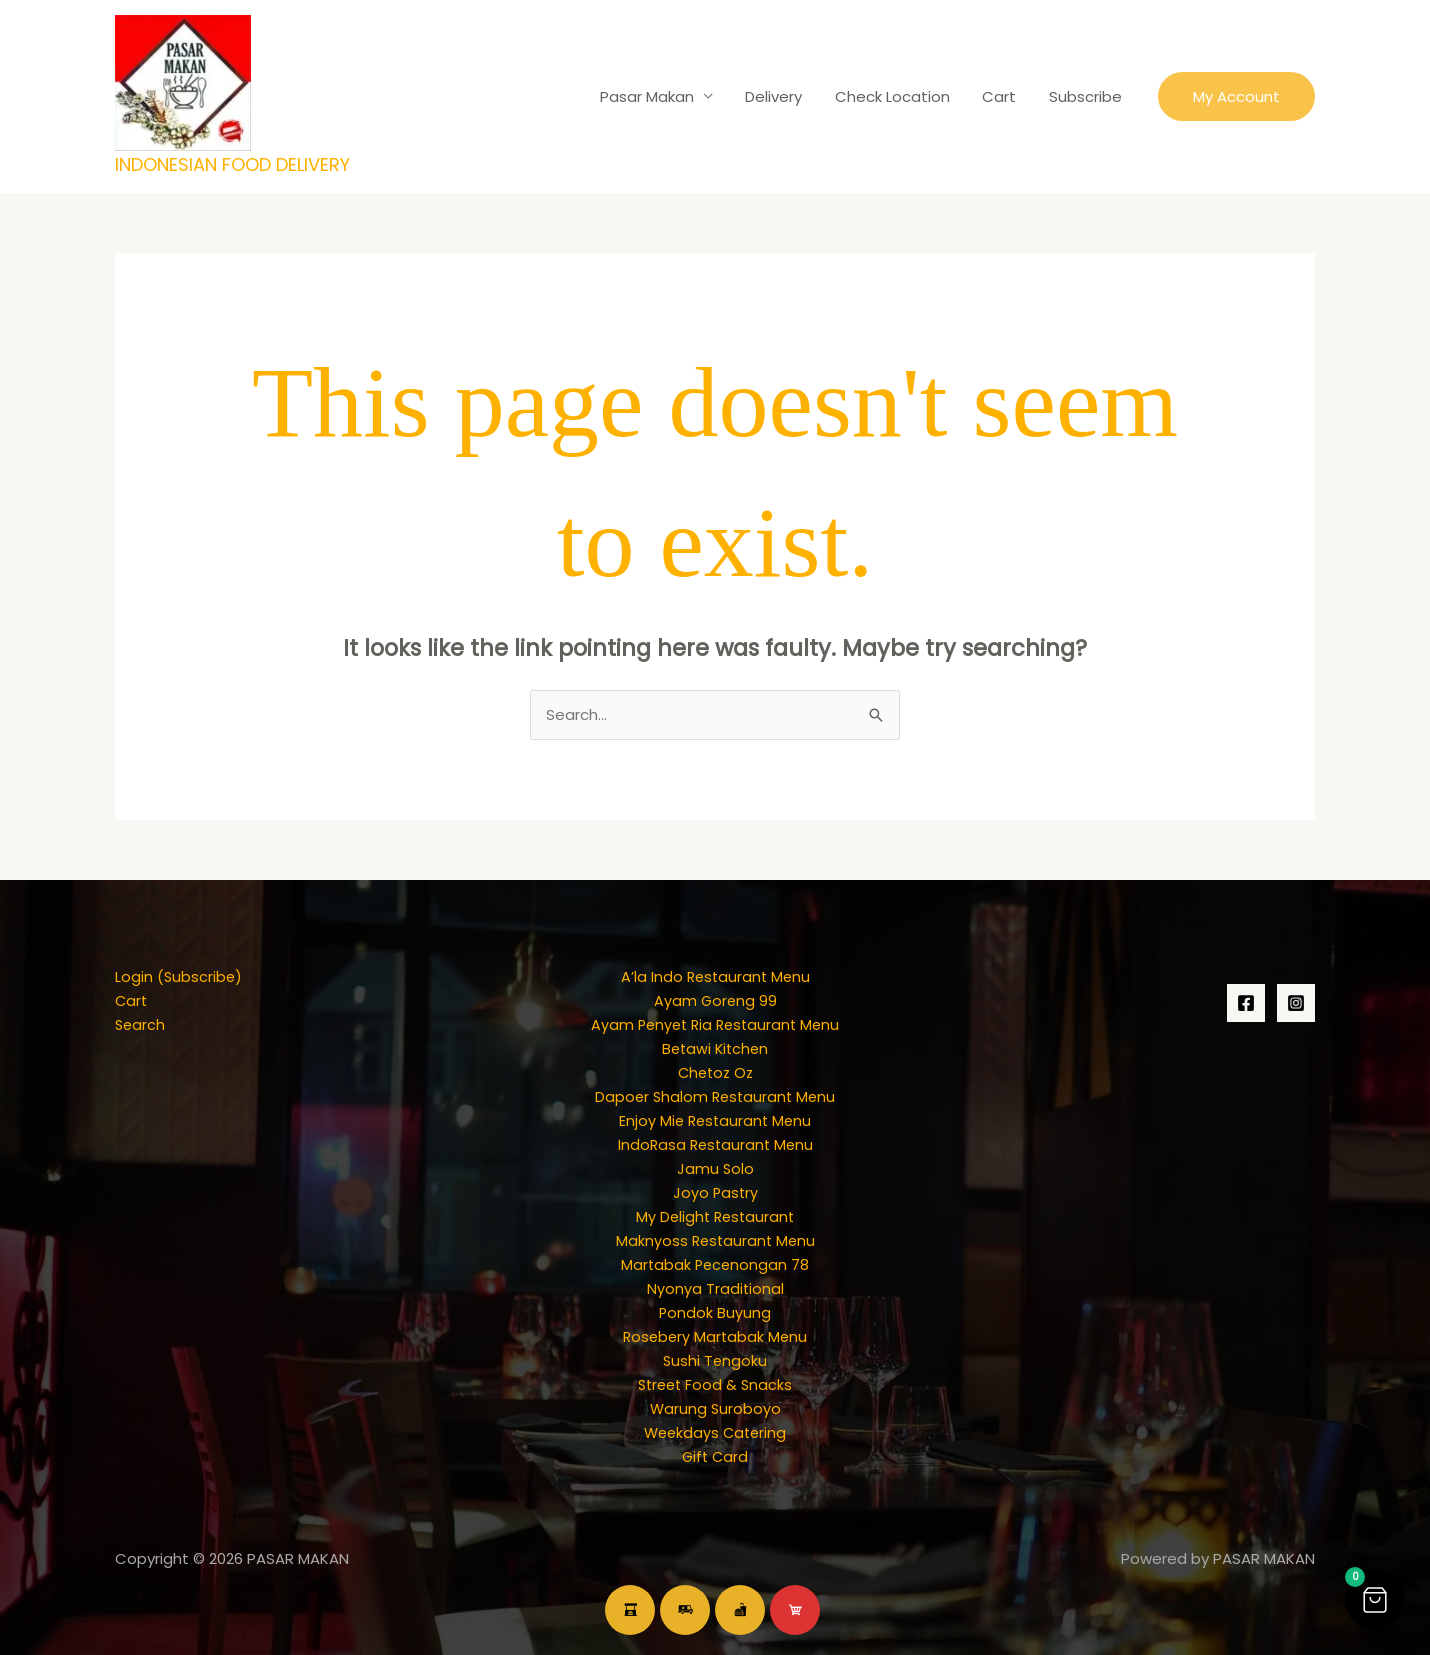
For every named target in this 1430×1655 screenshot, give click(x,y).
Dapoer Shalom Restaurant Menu (715, 1096)
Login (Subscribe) (179, 976)
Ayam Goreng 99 (715, 1000)
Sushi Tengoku (715, 1360)
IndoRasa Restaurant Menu (715, 1144)
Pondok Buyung (715, 1312)
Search (141, 1024)
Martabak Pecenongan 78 (715, 1264)
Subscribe (1086, 96)
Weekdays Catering (715, 1432)
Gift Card (715, 1456)
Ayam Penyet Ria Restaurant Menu (715, 1024)
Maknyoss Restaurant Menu (715, 1240)
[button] (1236, 96)
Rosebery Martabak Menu (715, 1336)
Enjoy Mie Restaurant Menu (715, 1120)
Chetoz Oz (715, 1072)
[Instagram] (1296, 1003)
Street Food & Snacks (715, 1384)
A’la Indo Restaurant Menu (715, 976)
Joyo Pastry (715, 1192)
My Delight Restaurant (715, 1216)
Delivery (782, 96)
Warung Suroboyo (715, 1408)
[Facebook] (1246, 1003)
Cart (1003, 96)
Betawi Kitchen (715, 1048)
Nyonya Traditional (715, 1288)
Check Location (898, 96)
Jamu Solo (715, 1168)
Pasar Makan (658, 96)
